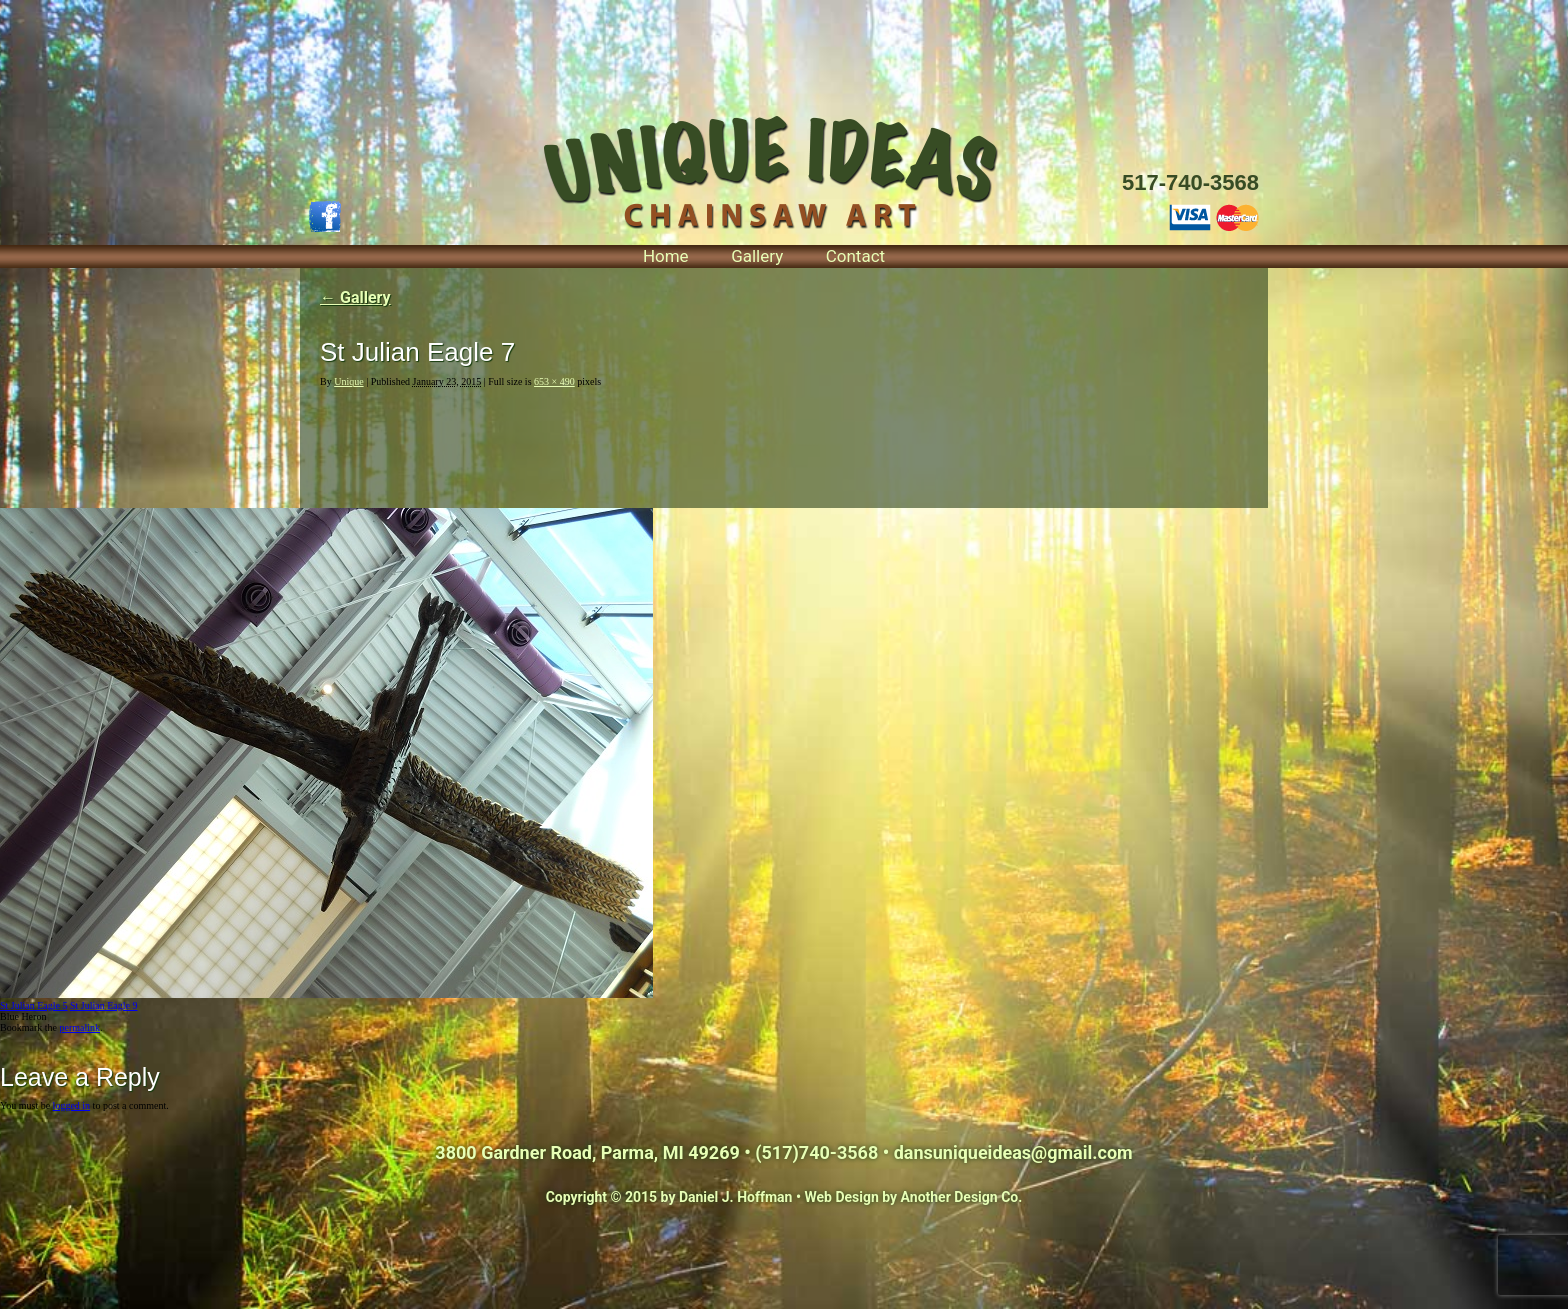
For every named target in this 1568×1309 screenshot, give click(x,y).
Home (666, 256)
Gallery (757, 256)
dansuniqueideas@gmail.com (1013, 1152)
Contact (855, 256)
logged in (72, 1105)
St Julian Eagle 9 (104, 1005)
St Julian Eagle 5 (34, 1005)
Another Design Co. (962, 1197)
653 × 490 (554, 381)
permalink (79, 1027)
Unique (348, 381)
